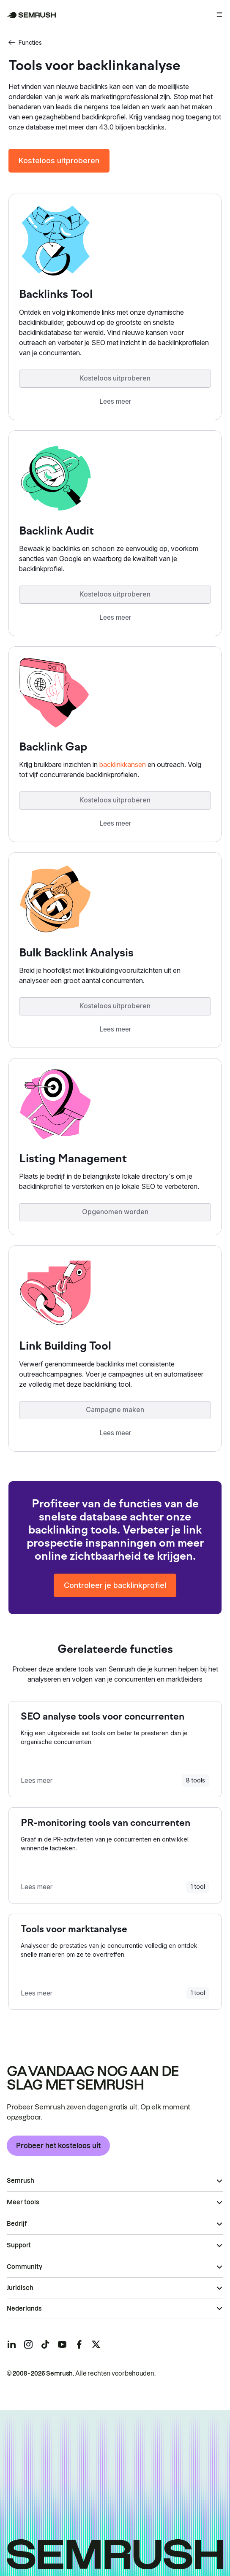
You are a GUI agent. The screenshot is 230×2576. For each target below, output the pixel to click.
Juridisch (20, 2287)
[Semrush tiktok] (45, 2344)
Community (24, 2266)
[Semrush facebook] (79, 2344)
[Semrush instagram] (28, 2344)
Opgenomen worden (115, 1211)
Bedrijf (17, 2223)
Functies (25, 42)
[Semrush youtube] (62, 2344)
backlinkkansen (122, 764)
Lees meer (115, 401)
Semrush (20, 2180)
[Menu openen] (219, 15)
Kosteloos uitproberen (59, 160)
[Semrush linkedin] (11, 2344)
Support (19, 2245)
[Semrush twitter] (96, 2344)
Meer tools (23, 2202)
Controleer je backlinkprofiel (115, 1585)
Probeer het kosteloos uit (58, 2145)
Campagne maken (115, 1409)
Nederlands (24, 2308)
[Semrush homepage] (31, 15)
